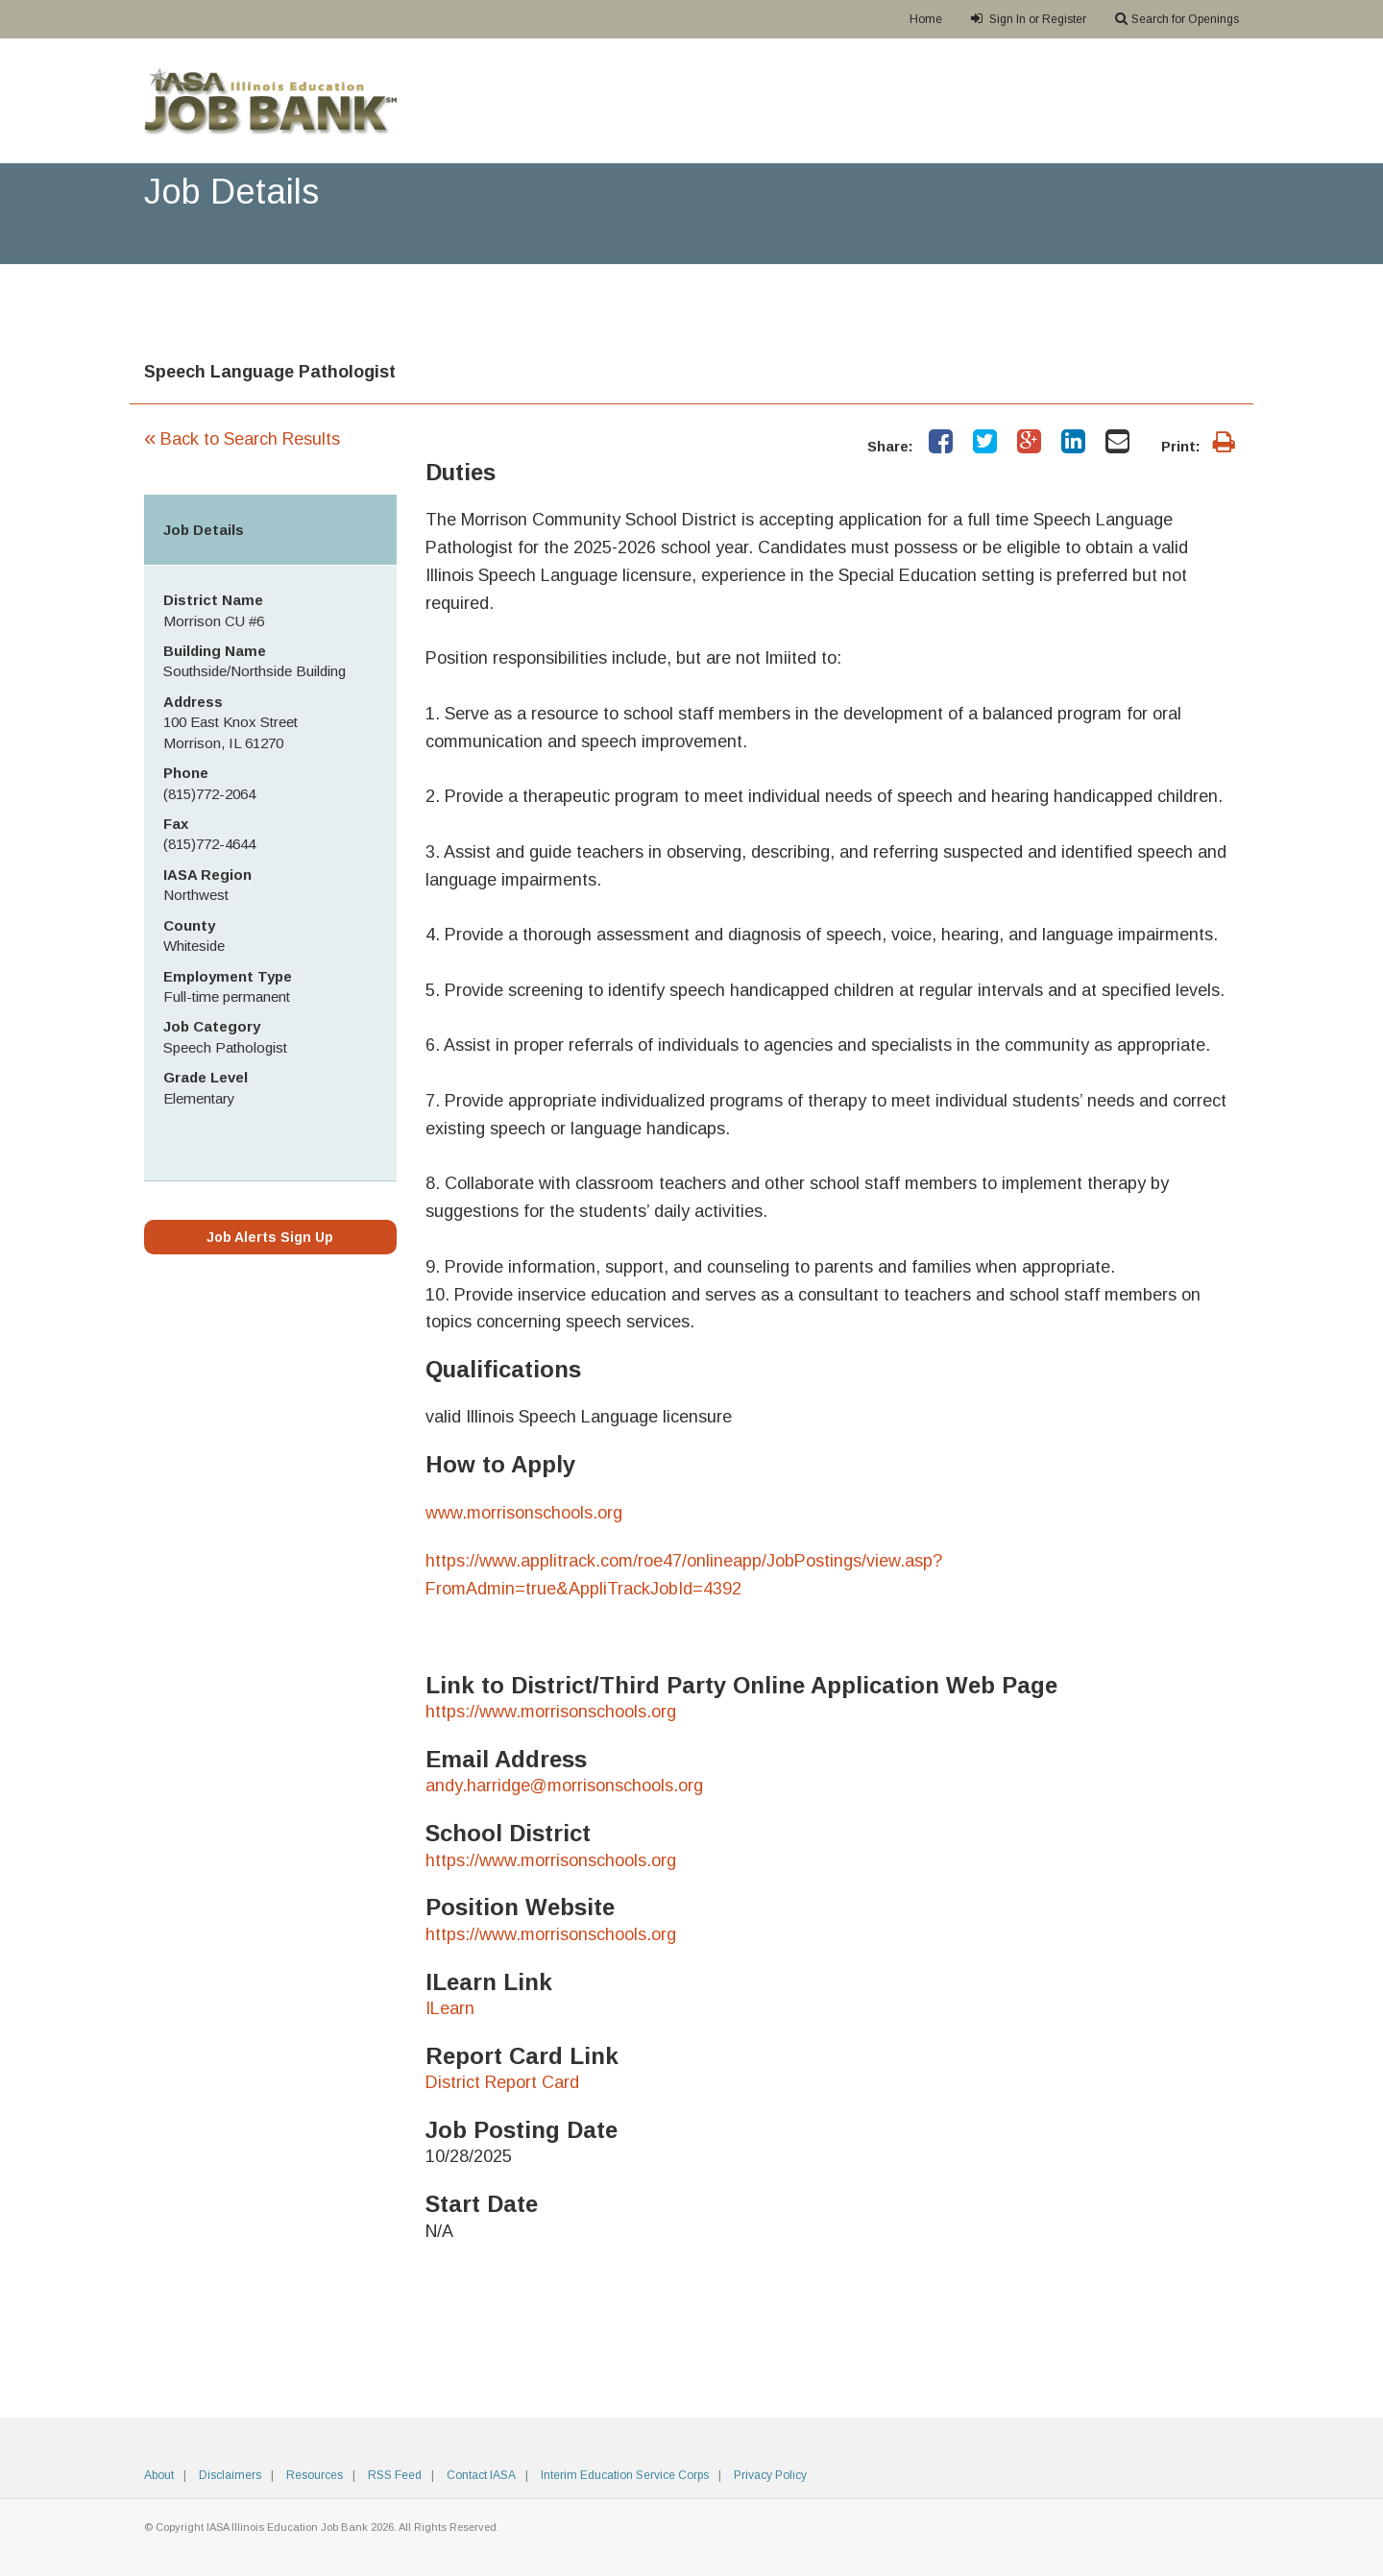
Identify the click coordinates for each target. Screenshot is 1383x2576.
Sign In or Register (1028, 19)
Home (926, 19)
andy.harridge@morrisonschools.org (564, 1785)
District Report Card (502, 2082)
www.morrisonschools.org (523, 1512)
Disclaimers (230, 2475)
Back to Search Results (242, 439)
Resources (314, 2475)
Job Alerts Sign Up (269, 1237)
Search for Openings (1177, 19)
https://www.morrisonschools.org (550, 1711)
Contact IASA (481, 2475)
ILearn (449, 2008)
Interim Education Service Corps (625, 2475)
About (159, 2475)
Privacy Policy (770, 2475)
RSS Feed (395, 2475)
